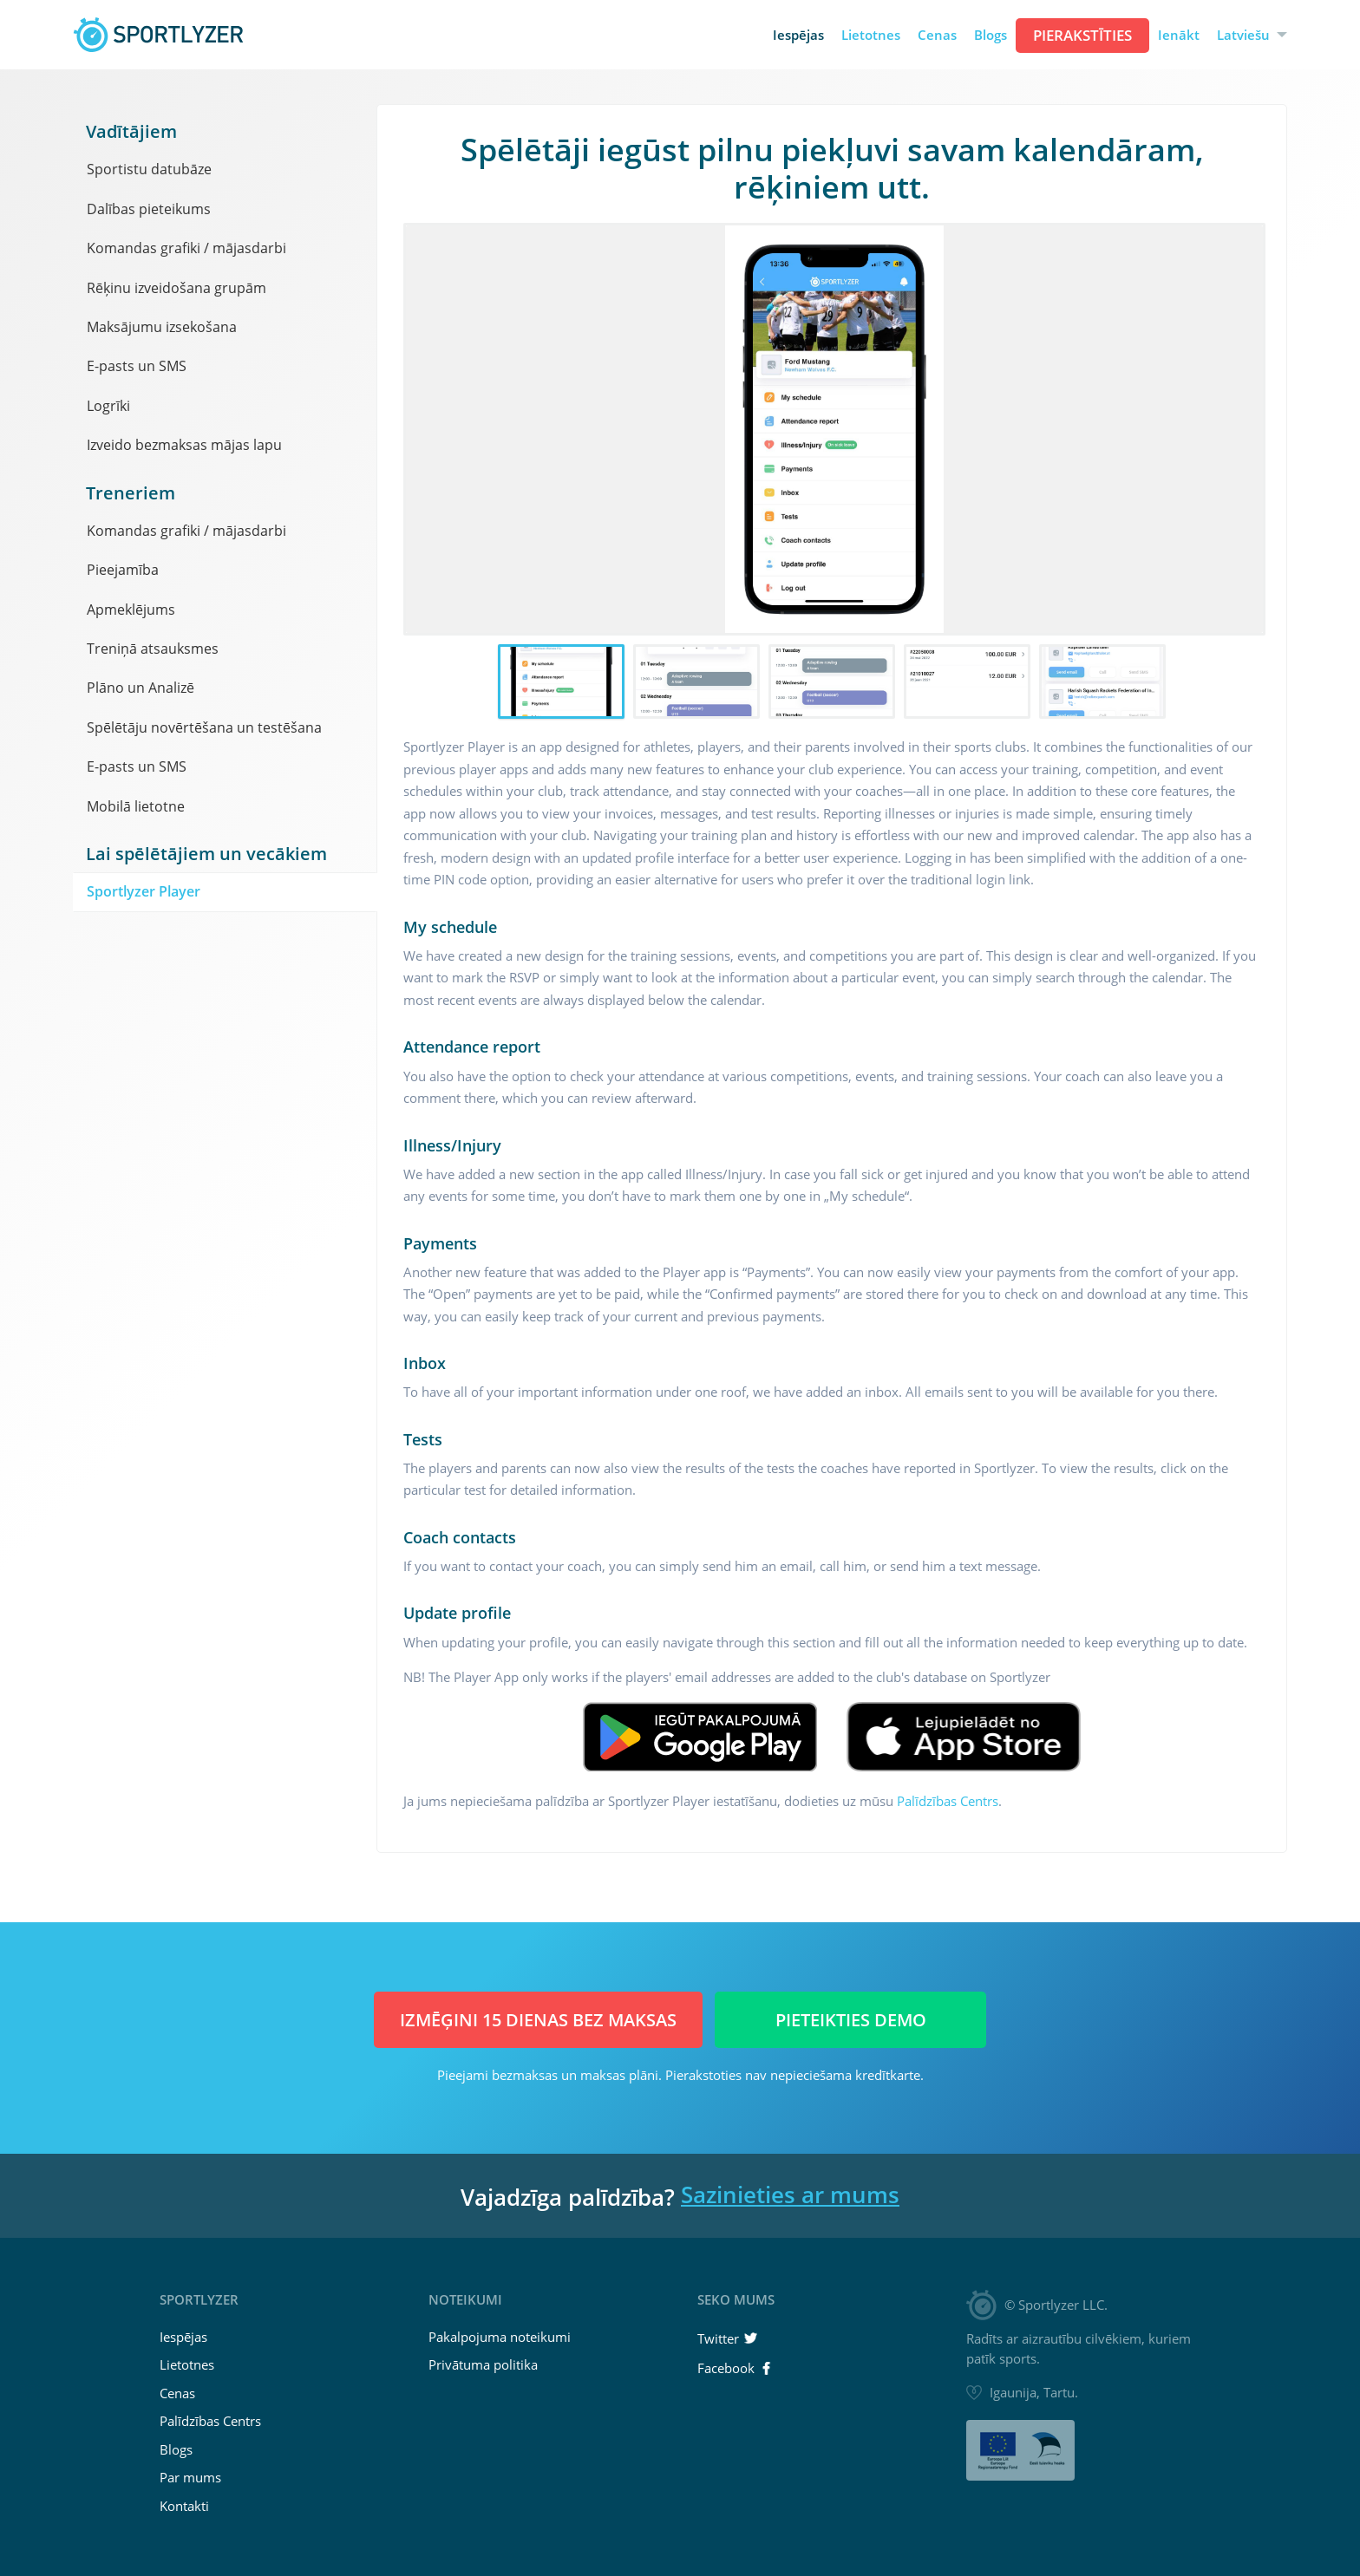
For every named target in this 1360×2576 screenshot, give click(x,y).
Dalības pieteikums (149, 208)
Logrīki (108, 405)
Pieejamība (123, 569)
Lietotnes (870, 35)
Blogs (990, 35)
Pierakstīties (1082, 35)
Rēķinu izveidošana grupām (176, 287)
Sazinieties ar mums (790, 2194)
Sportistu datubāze (149, 169)
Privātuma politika (483, 2364)
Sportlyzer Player (143, 891)
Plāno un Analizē (140, 687)
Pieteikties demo (850, 2019)
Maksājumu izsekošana (162, 326)
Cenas (937, 35)
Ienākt (1179, 35)
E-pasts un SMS (136, 365)
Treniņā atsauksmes (153, 648)
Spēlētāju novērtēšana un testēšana (204, 727)
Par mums (190, 2477)
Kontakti (184, 2505)
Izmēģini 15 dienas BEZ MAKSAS (538, 2019)
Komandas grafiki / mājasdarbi (186, 248)
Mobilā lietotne (136, 806)
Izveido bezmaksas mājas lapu (184, 444)
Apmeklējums (131, 609)
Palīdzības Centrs (947, 1801)
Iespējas (798, 35)
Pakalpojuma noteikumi (499, 2336)
